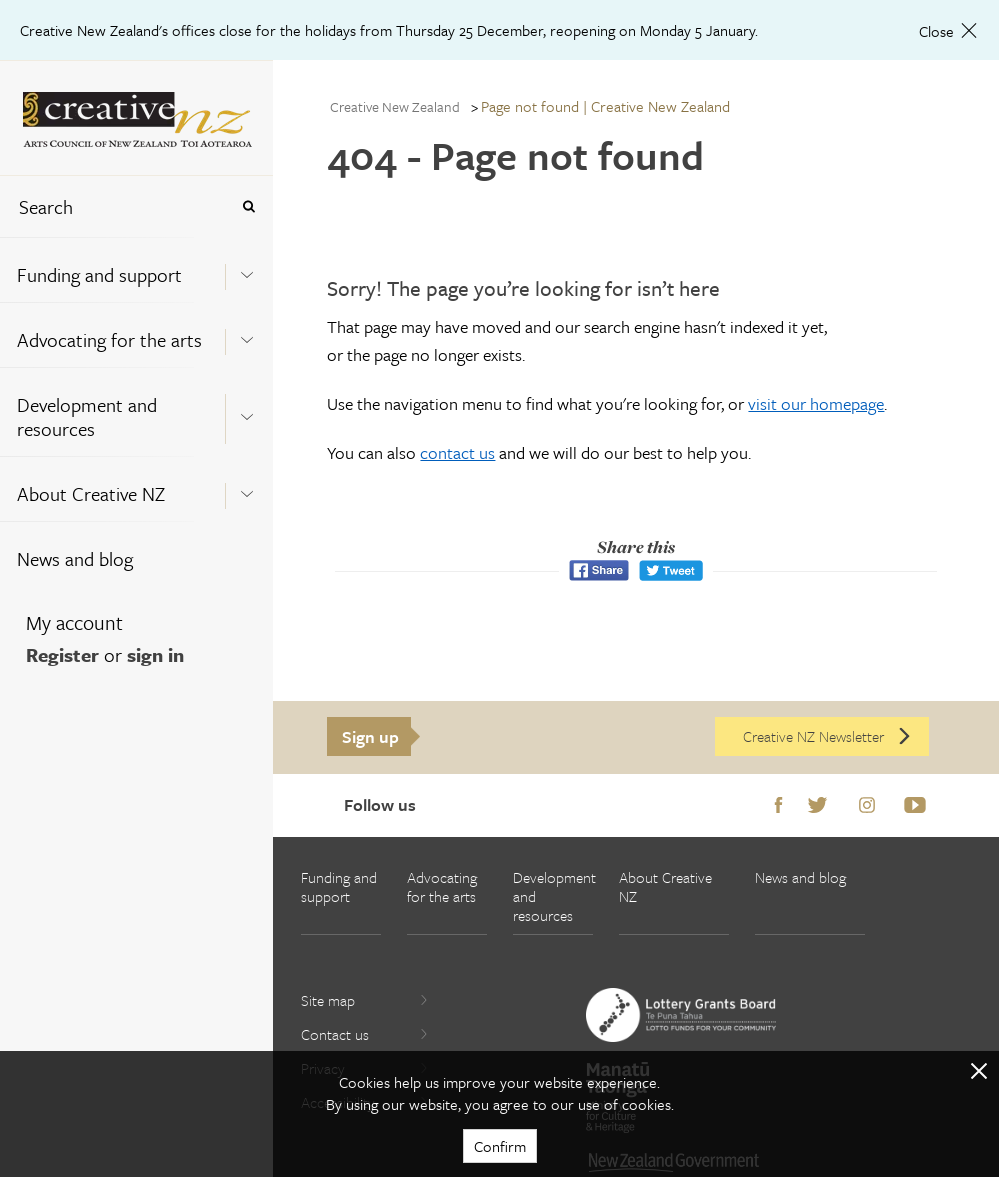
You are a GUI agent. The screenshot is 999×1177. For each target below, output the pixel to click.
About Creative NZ (91, 493)
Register (62, 654)
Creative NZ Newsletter (828, 736)
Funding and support (99, 274)
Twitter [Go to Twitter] (817, 806)
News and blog (75, 558)
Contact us (365, 1034)
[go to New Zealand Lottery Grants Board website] (681, 1015)
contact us (457, 452)
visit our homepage (816, 403)
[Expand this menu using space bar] (247, 269)
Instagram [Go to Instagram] (867, 806)
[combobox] (114, 206)
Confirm (500, 1146)
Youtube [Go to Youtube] (915, 806)
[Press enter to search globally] (248, 206)
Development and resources (87, 416)
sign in (155, 654)
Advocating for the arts (109, 339)
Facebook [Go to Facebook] (778, 806)
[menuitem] (136, 269)
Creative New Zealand (395, 106)
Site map (365, 1000)
